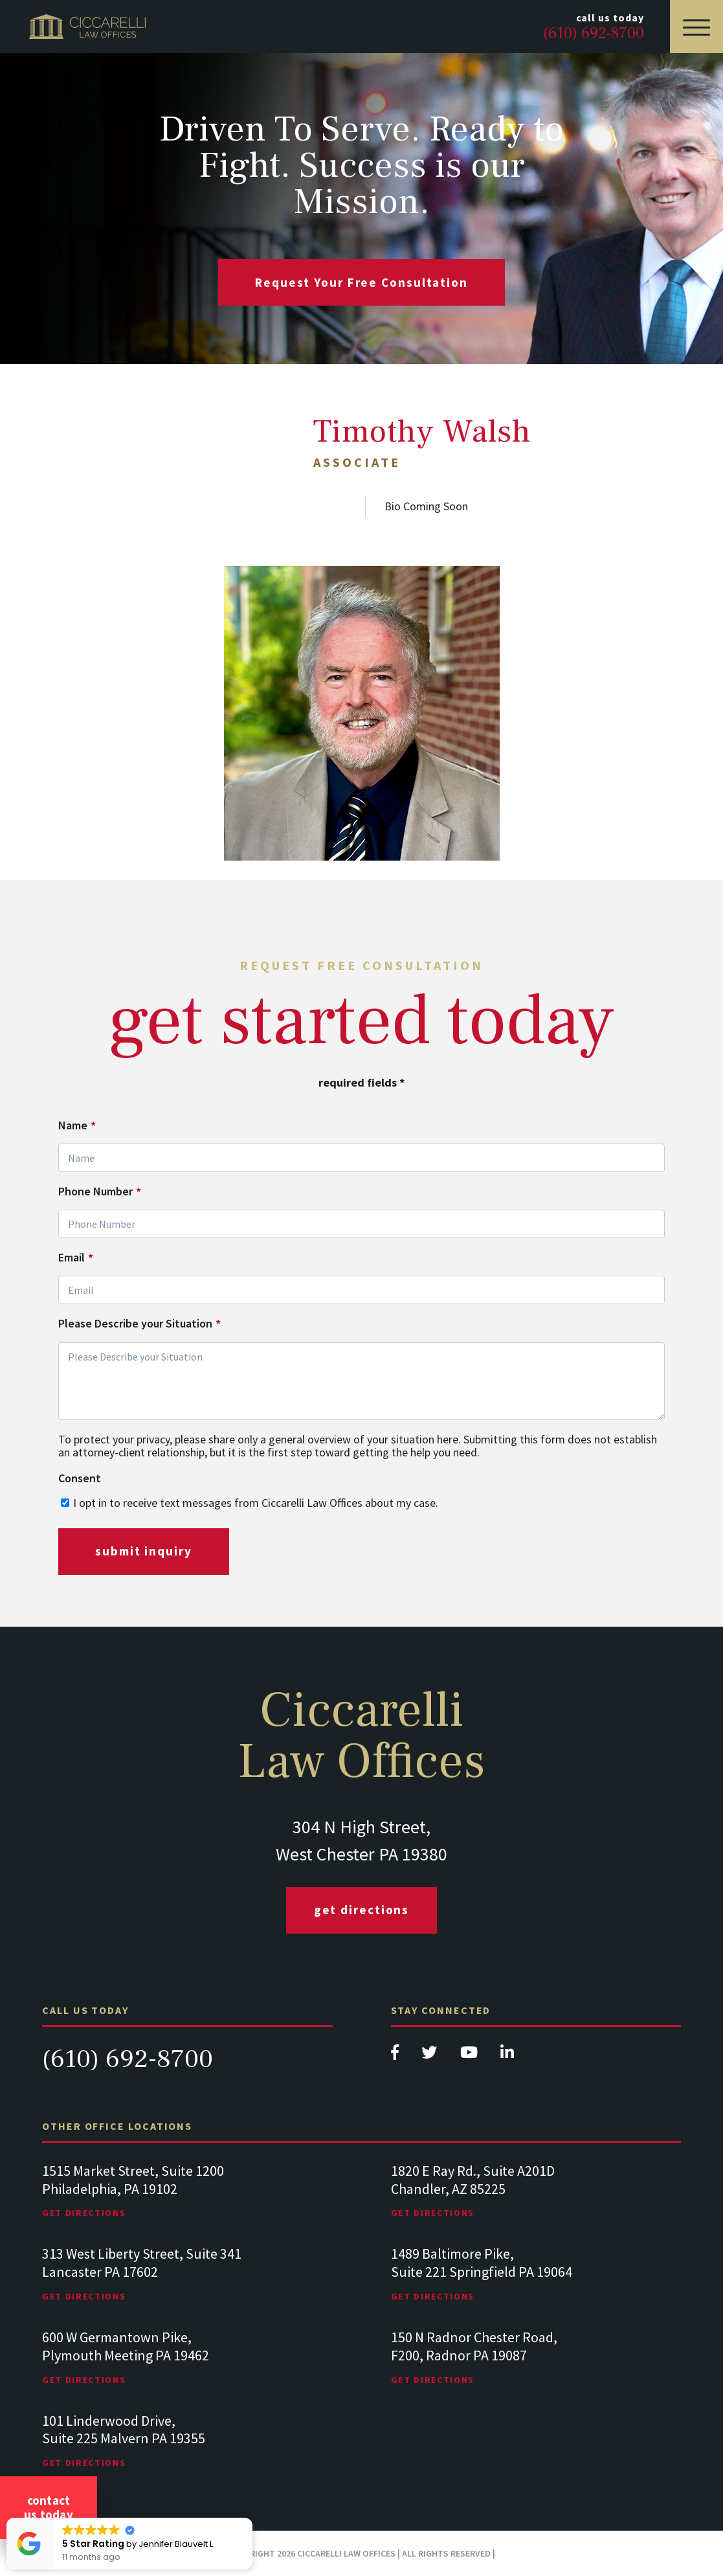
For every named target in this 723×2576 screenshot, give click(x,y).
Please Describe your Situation (139, 1323)
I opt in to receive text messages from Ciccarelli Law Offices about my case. (255, 1502)
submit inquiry (143, 1551)
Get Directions (362, 1909)
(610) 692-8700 (127, 2058)
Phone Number (99, 1191)
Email (75, 1257)
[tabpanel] (187, 2204)
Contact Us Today (48, 2507)
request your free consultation (361, 282)
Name (77, 1125)
